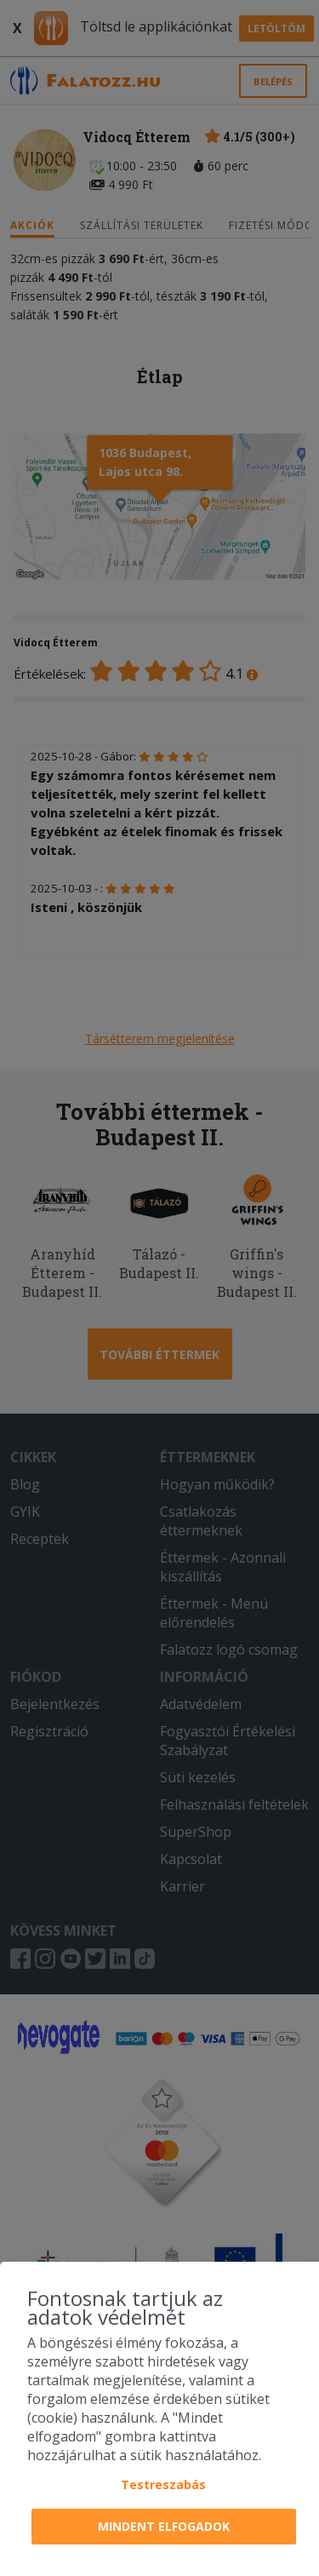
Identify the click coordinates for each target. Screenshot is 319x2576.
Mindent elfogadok (164, 2526)
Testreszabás (163, 2484)
